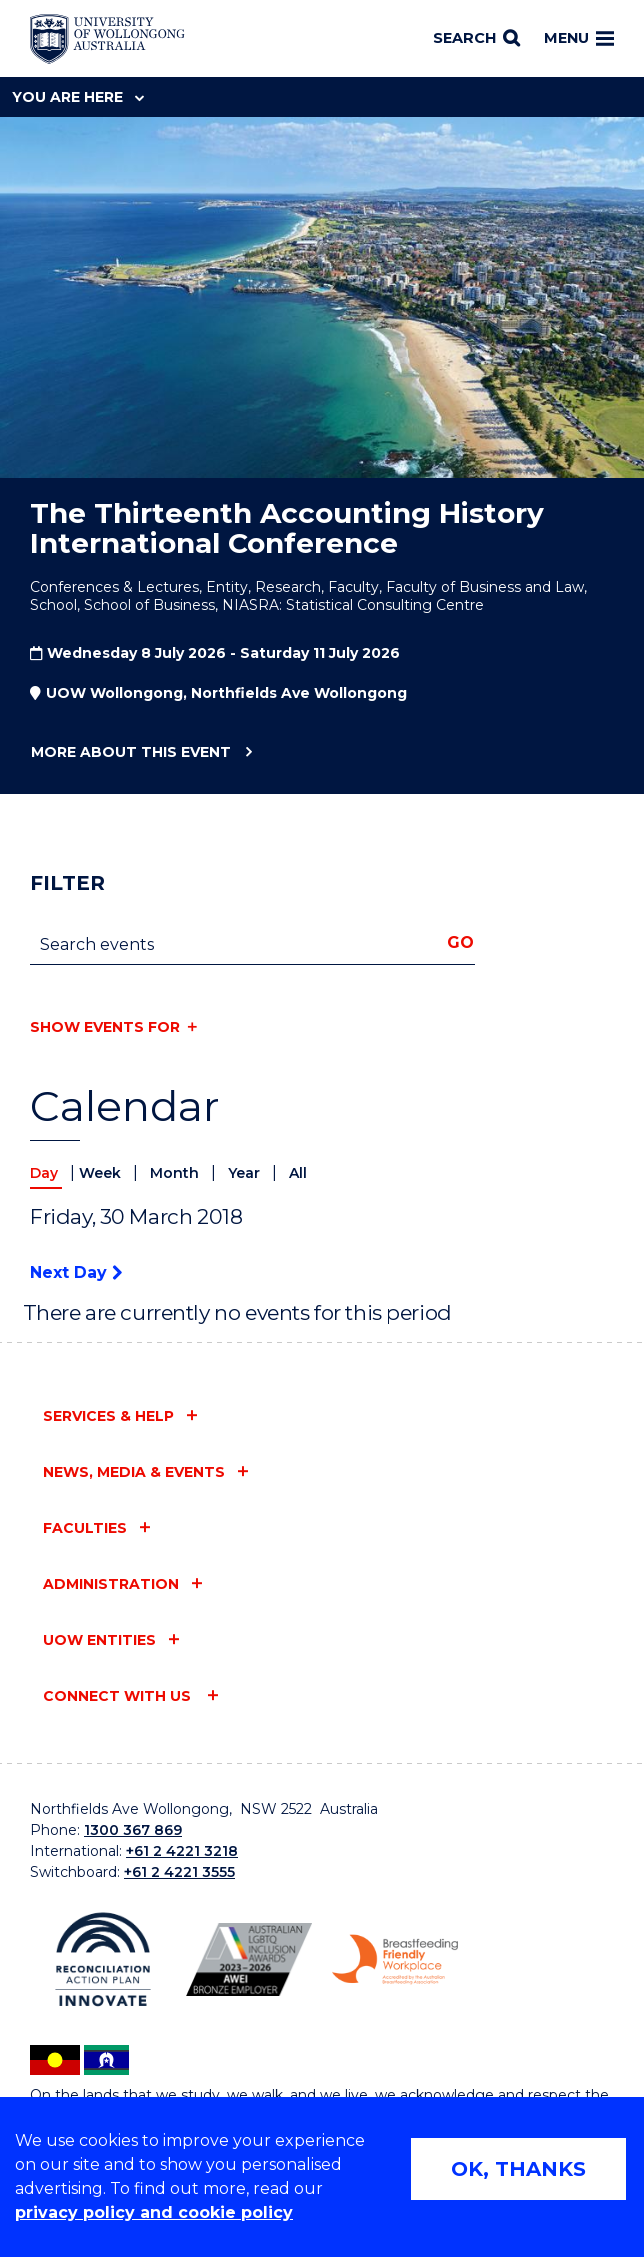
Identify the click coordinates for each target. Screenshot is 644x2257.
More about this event (130, 753)
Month (176, 1173)
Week (102, 1173)
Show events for (105, 1027)
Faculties (85, 1528)
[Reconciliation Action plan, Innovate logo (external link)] (103, 1959)
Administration (111, 1584)
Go (460, 942)
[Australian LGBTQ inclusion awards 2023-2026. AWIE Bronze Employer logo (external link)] (249, 1959)
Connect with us (119, 1696)
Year (246, 1173)
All (298, 1173)
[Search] (476, 39)
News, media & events (134, 1472)
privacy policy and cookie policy (154, 2212)
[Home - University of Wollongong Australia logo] (107, 39)
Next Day (76, 1272)
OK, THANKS (518, 2169)
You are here (78, 97)
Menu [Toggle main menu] (579, 38)
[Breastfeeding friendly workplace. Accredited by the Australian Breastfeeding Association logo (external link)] (395, 1959)
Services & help (108, 1416)
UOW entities (99, 1640)
